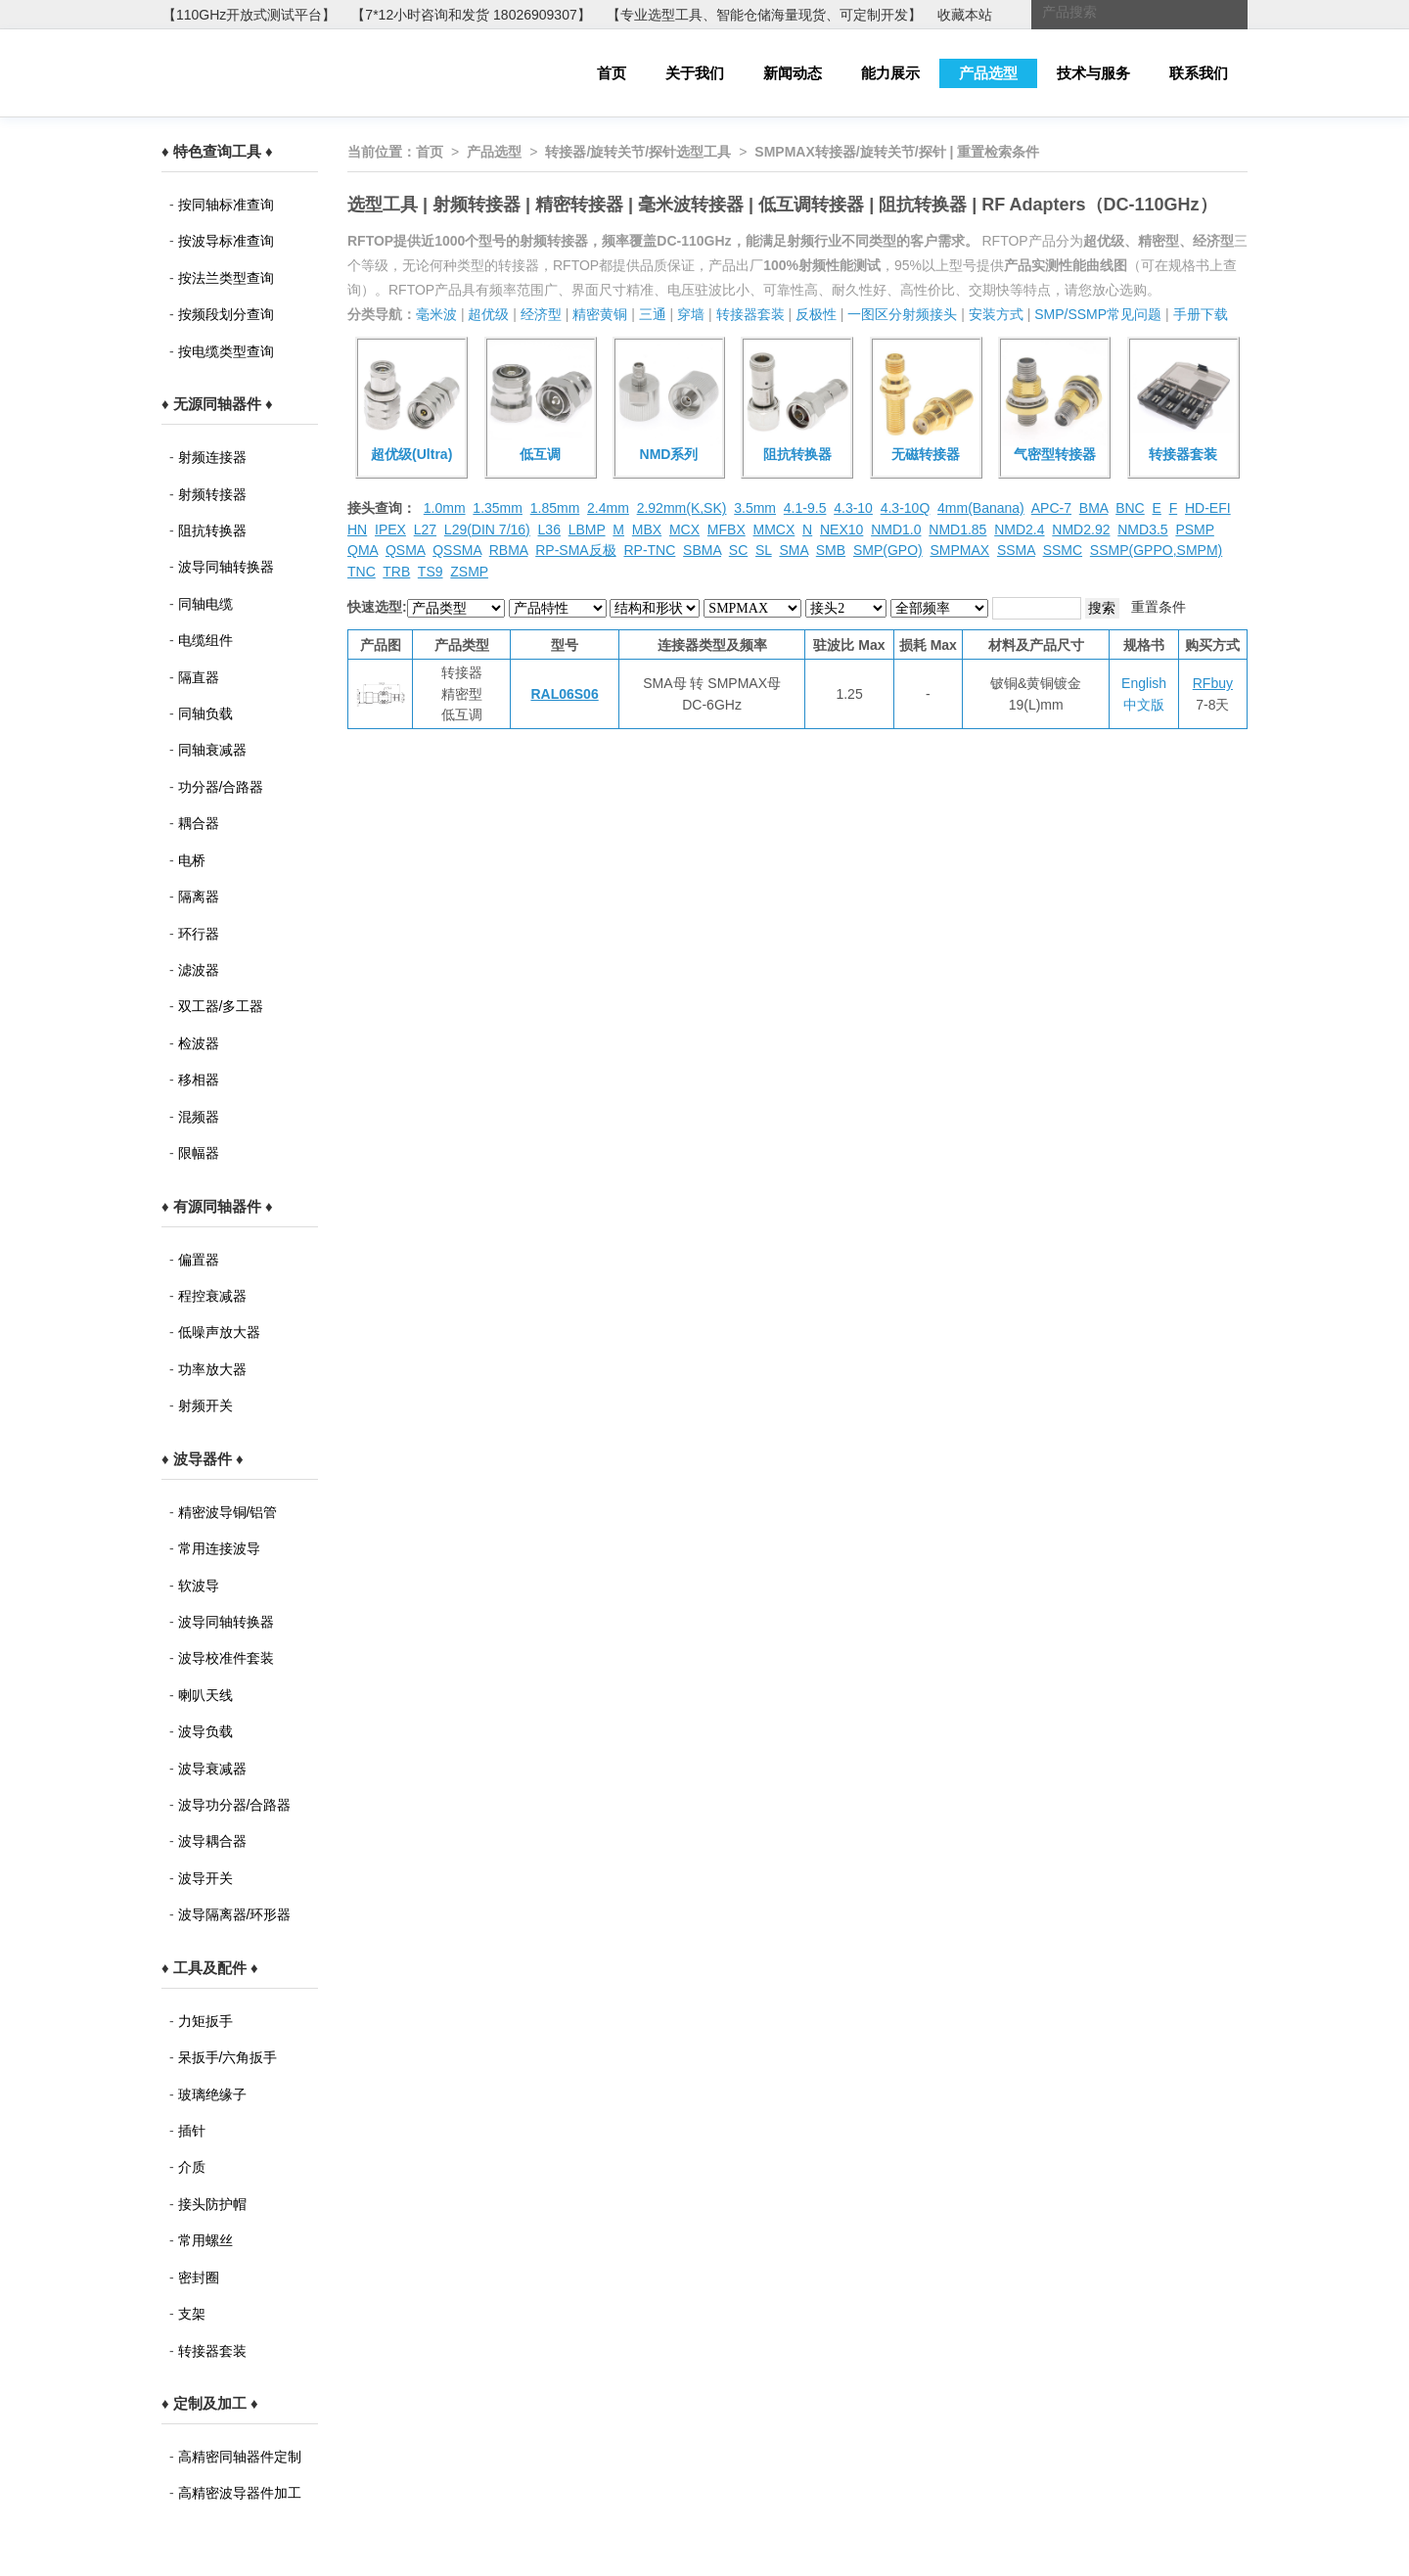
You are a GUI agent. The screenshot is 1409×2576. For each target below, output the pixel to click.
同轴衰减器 (212, 750)
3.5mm (755, 508)
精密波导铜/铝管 (228, 1512)
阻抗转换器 (212, 530)
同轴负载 (205, 713)
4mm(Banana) (980, 508)
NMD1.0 (896, 529)
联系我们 (1198, 73)
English (1143, 683)
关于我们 (694, 73)
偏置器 (198, 1259)
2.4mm (608, 508)
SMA (793, 550)
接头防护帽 (212, 2204)
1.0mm (445, 508)
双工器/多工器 (221, 1006)
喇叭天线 (205, 1695)
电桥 (191, 860)
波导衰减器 (212, 1768)
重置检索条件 (998, 152)
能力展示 (890, 73)
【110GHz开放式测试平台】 (249, 15)
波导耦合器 (212, 1841)
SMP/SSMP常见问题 (1097, 314)
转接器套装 (212, 2351)
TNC (361, 571)
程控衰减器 (212, 1296)
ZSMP (469, 571)
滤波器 (198, 970)
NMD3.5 (1142, 529)
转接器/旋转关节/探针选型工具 (638, 152)
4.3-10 (853, 508)
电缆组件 (205, 640)
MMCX (774, 529)
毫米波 (436, 314)
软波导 (198, 1585)
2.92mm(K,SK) (682, 508)
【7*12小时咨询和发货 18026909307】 (470, 15)
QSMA (405, 550)
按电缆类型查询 (226, 351)
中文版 (1143, 705)
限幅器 (198, 1153)
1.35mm (498, 508)
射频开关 (205, 1405)
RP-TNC (649, 550)
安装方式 (996, 314)
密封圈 (198, 2277)
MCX (684, 529)
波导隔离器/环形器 (235, 1914)
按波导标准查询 (226, 241)
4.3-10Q (906, 508)
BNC (1130, 508)
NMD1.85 (957, 529)
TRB (396, 571)
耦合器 (198, 823)
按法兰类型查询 (226, 278)
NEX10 (841, 529)
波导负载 (205, 1731)
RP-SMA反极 (575, 550)
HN (357, 529)
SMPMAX (959, 550)
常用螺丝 (205, 2240)
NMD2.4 (1019, 529)
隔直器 (198, 677)
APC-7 (1051, 508)
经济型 (541, 314)
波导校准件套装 (226, 1658)
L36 (549, 529)
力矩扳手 (205, 2021)
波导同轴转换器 (226, 567)
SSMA (1016, 550)
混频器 (198, 1117)
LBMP (587, 529)
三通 (652, 314)
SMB (830, 550)
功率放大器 (212, 1369)
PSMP (1194, 529)
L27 (425, 529)
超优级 (488, 314)
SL (763, 550)
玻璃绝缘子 (212, 2094)
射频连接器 (212, 457)
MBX (646, 529)
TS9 (430, 571)
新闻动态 (792, 73)
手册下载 (1200, 314)
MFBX (726, 529)
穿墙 (690, 314)
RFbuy (1213, 683)
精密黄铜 (599, 314)
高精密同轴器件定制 (239, 2456)
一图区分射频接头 (902, 314)
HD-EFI (1208, 508)
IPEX (390, 529)
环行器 (198, 934)
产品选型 (988, 73)
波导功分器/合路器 (235, 1805)
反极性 (816, 314)
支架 (191, 2314)
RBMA (508, 550)
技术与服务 (1093, 73)
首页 (611, 73)
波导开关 (205, 1878)
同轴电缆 (205, 604)
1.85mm (555, 508)
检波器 (198, 1043)
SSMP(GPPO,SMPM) (1156, 550)
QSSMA (456, 550)
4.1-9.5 (805, 508)
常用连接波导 (219, 1548)
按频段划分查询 (226, 314)
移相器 (198, 1079)
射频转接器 (212, 494)
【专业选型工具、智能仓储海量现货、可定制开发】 (764, 15)
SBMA (702, 550)
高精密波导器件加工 (239, 2493)
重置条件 (1158, 607)
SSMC (1062, 550)
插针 (191, 2131)
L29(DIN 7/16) (487, 529)
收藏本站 (964, 15)
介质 (191, 2167)
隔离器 (198, 896)
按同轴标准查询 (226, 204)
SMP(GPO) (888, 550)
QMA (362, 550)
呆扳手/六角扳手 (228, 2057)
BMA (1094, 508)
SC (738, 550)
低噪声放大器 (219, 1332)
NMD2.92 (1081, 529)
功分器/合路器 (221, 787)
